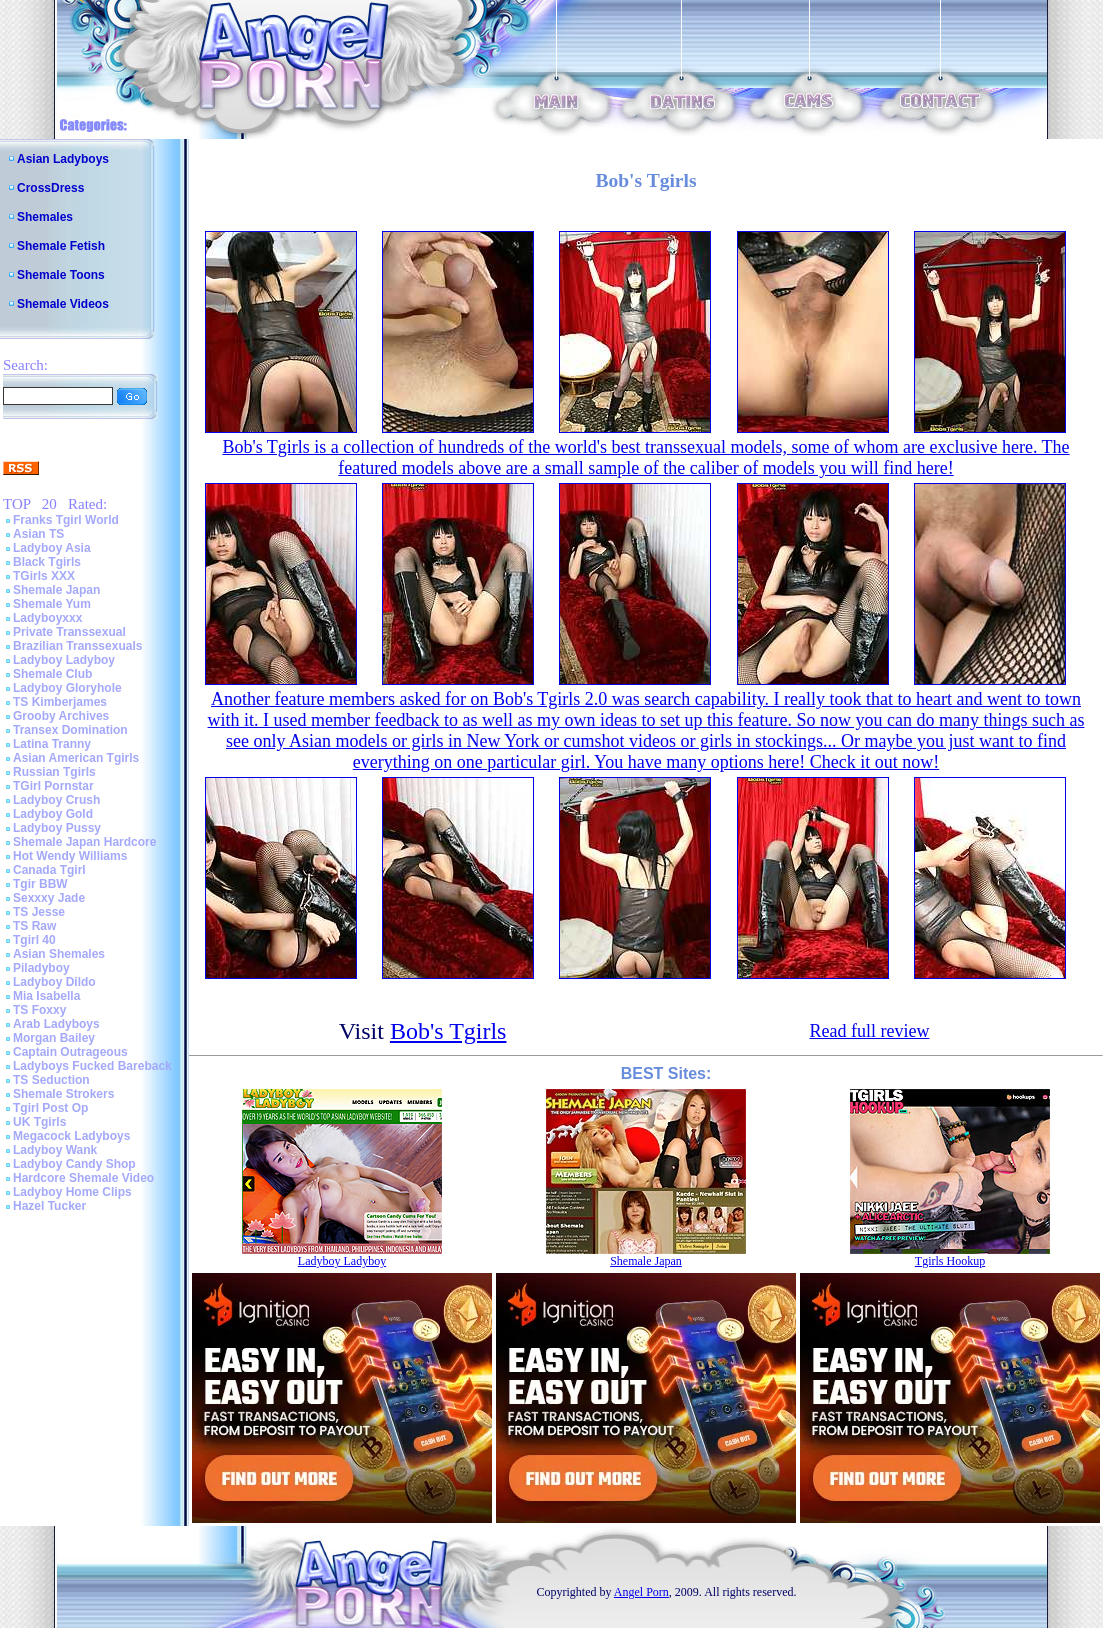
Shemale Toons (61, 275)
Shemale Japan (56, 590)
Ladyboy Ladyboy (64, 660)
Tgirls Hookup (950, 1261)
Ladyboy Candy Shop (74, 1164)
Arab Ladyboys (56, 1024)
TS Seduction (51, 1080)
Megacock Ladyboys (71, 1136)
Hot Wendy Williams (70, 856)
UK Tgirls (39, 1122)
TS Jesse (39, 912)
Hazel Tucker (49, 1206)
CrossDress (50, 188)
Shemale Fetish (61, 246)
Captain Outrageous (70, 1052)
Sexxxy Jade (49, 898)
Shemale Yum (52, 604)
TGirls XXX (44, 576)
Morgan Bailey (54, 1038)
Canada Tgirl (49, 870)
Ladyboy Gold (53, 814)
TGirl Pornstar (53, 786)
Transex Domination (70, 730)
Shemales (45, 217)
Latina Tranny (52, 744)
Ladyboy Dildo (54, 982)
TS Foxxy (39, 1010)
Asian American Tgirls (76, 758)
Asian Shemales (59, 954)
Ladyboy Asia (52, 548)
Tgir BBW (40, 884)
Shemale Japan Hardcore (84, 842)
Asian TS (38, 534)
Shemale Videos (63, 304)
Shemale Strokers (63, 1094)
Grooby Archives (61, 716)
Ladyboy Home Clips (72, 1192)
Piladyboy (41, 968)
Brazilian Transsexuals (77, 646)
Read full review (869, 1031)
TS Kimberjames (60, 702)
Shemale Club (52, 674)
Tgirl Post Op (50, 1108)
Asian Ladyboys (63, 159)
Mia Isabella (46, 996)
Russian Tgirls (54, 772)
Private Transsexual (69, 632)
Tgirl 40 (34, 940)
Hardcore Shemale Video (83, 1178)
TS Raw (34, 926)
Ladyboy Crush (56, 800)
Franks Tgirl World (66, 520)
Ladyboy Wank (55, 1150)
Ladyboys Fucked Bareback (92, 1066)
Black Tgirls (47, 562)
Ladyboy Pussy (57, 828)
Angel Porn (641, 1592)
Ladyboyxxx (47, 618)
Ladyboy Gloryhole (67, 688)
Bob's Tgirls (448, 1031)
